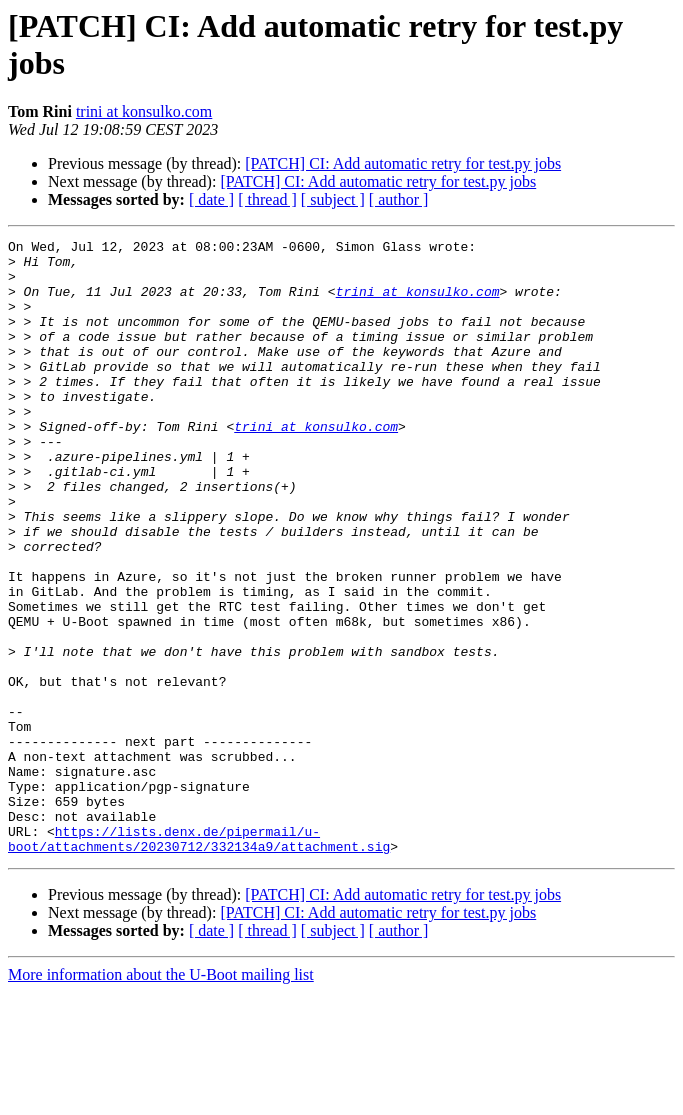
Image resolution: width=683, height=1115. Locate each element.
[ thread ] (267, 199)
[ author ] (399, 199)
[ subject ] (333, 199)
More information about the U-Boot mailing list (161, 1097)
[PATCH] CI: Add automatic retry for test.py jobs (403, 163)
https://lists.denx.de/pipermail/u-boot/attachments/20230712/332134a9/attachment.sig (199, 960)
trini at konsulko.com (144, 111)
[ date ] (211, 199)
